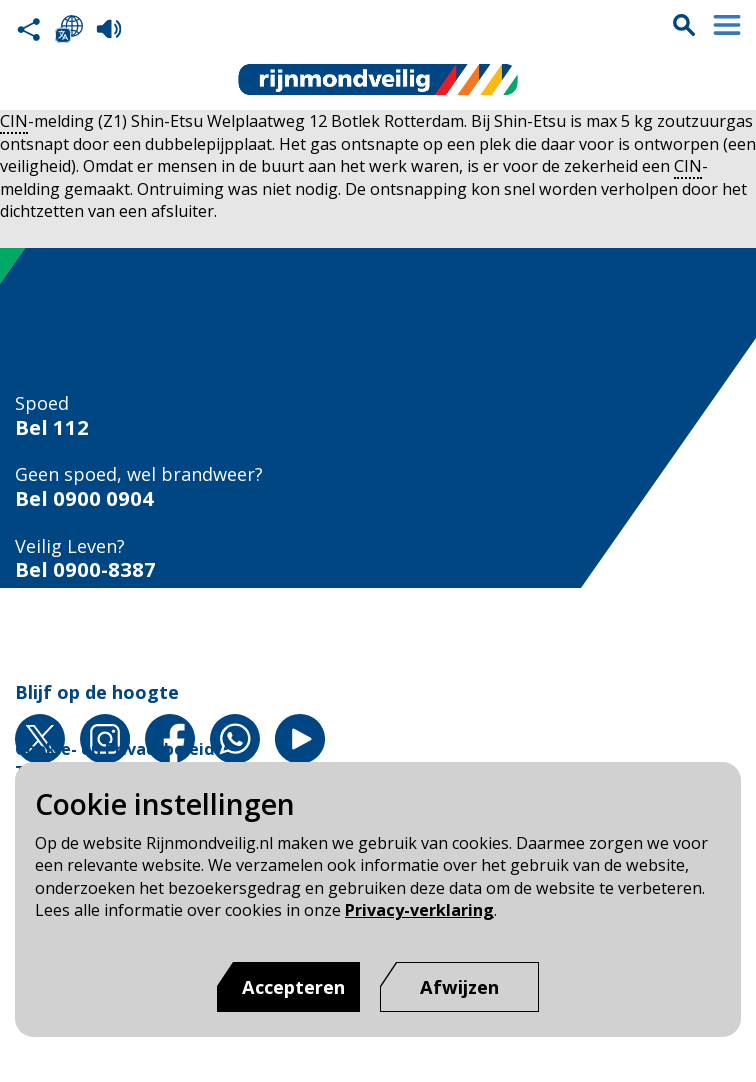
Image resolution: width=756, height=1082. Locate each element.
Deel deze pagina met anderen (29, 29)
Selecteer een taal (69, 29)
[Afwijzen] (459, 987)
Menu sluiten (727, 25)
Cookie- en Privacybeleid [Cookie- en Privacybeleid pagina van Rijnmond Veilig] (115, 749)
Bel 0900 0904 (84, 498)
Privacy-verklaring (419, 910)
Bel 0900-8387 (85, 569)
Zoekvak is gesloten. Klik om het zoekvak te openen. (684, 25)
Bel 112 (52, 427)
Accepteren (293, 987)
